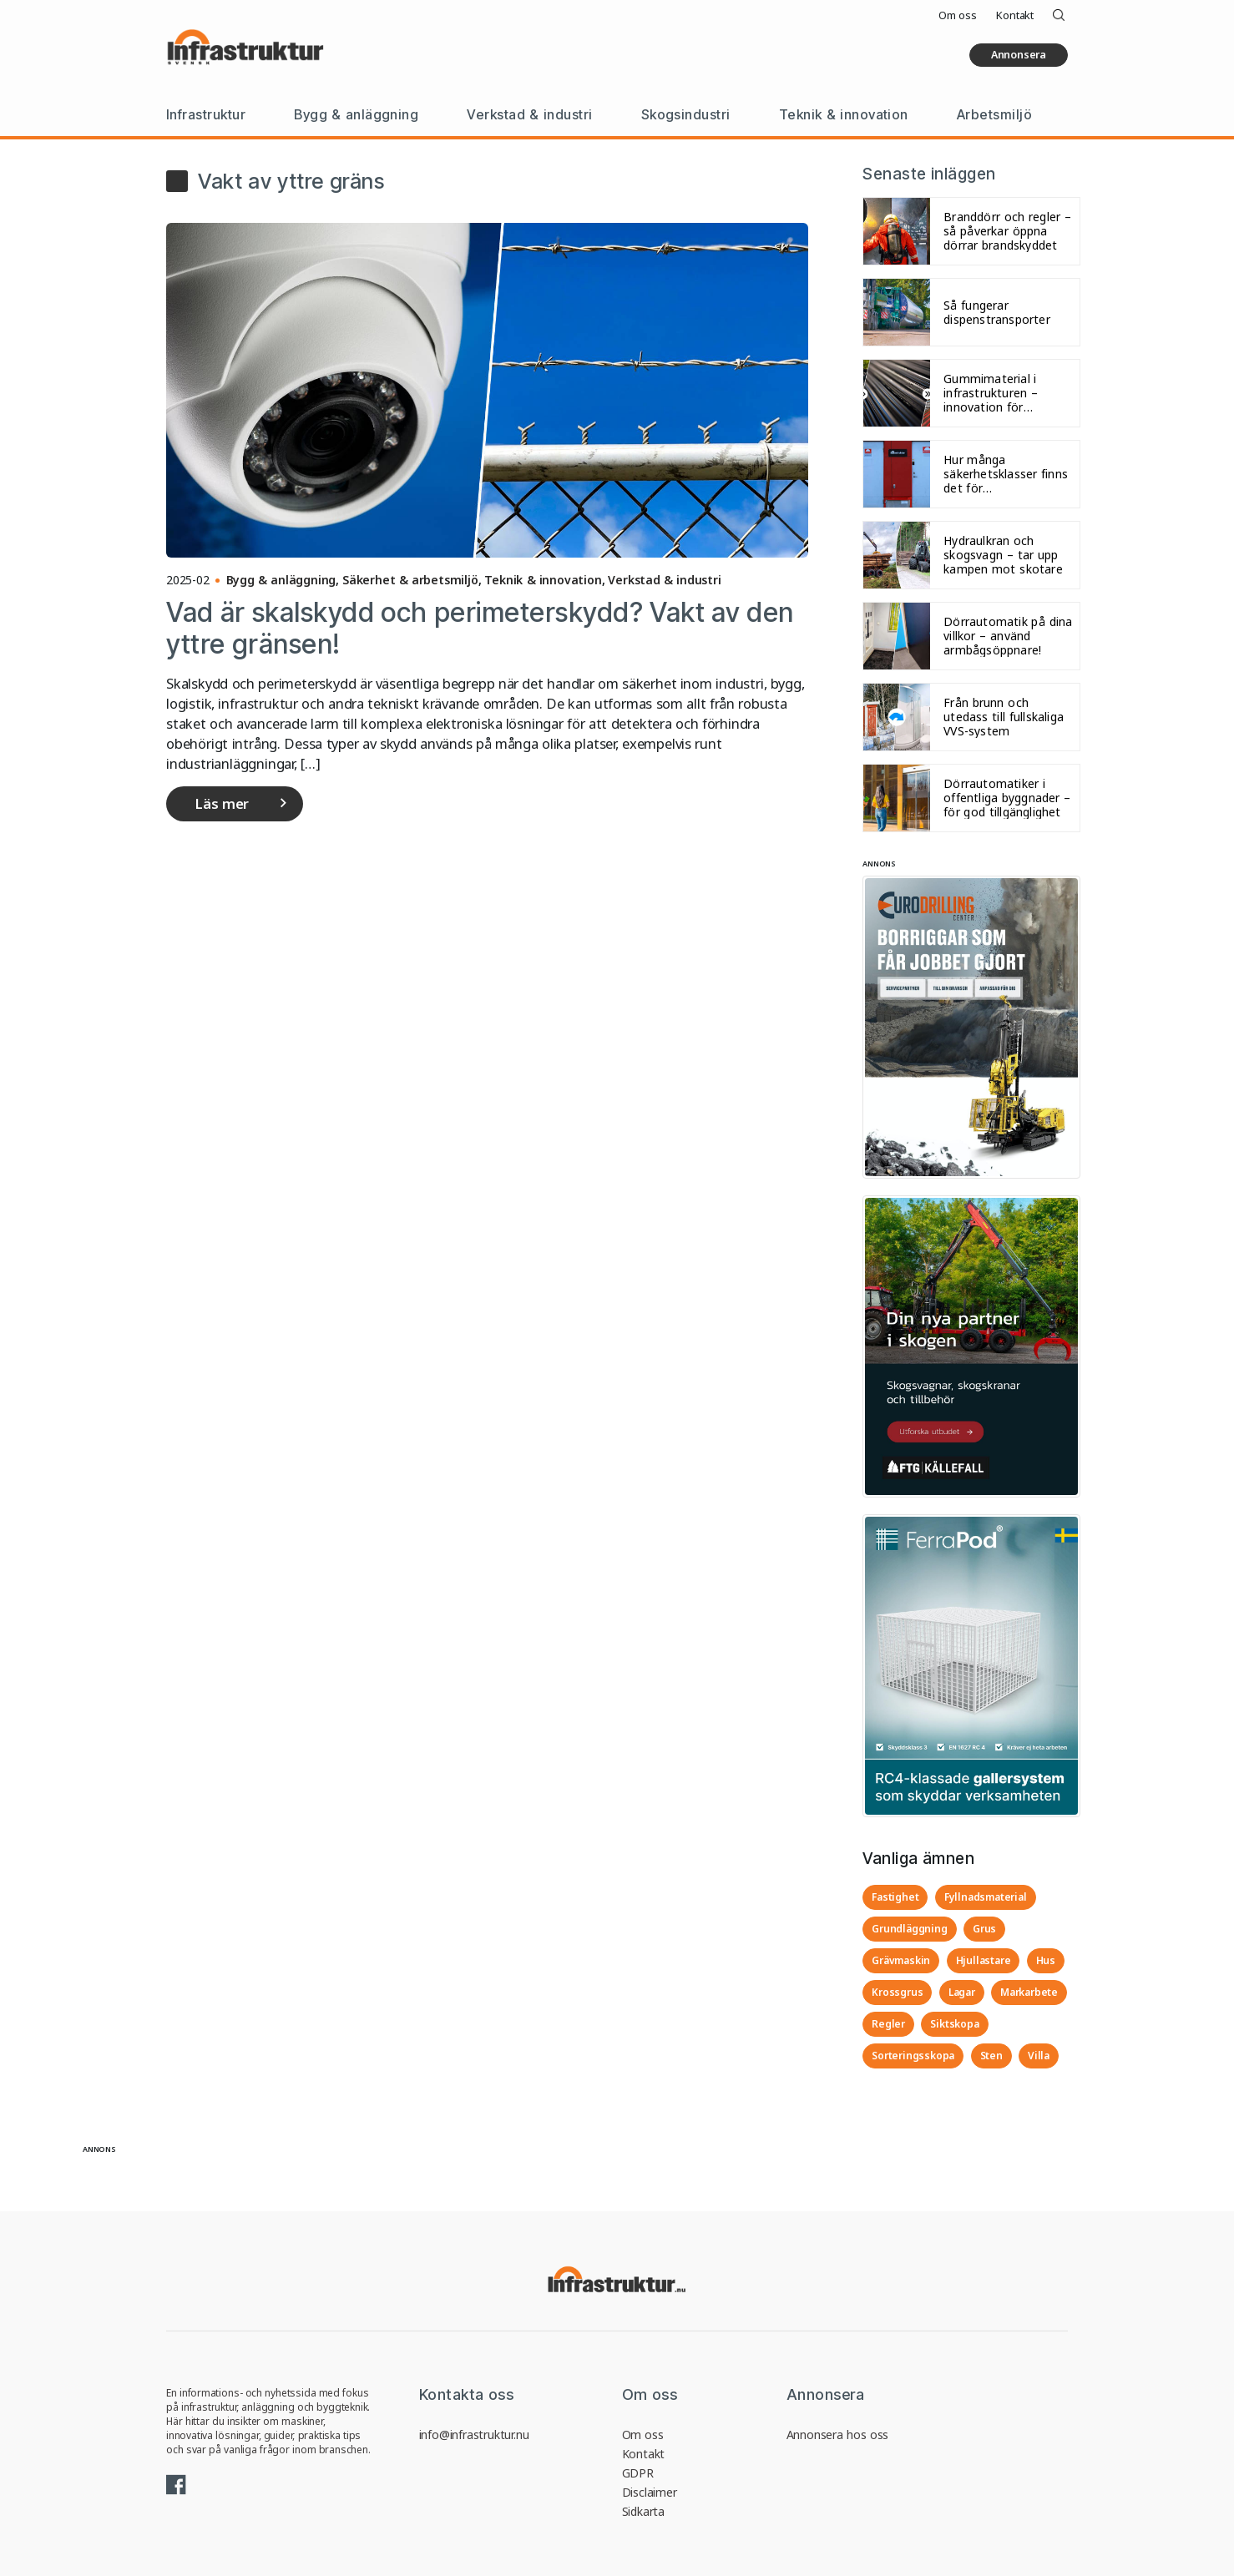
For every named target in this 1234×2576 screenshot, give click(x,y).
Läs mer (222, 803)
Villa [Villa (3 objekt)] (1038, 2055)
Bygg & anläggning (356, 114)
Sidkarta (643, 2511)
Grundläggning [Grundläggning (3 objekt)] (909, 1929)
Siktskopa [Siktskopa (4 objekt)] (954, 2024)
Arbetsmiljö (994, 114)
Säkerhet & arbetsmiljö (410, 580)
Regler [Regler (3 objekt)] (888, 2024)
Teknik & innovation (843, 114)
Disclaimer (649, 2492)
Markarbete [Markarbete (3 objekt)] (1029, 1992)
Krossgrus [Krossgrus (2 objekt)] (897, 1992)
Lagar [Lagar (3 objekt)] (961, 1992)
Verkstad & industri (529, 114)
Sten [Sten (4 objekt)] (991, 2055)
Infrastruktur (205, 114)
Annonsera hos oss (837, 2434)
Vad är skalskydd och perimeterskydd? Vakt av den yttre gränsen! (480, 628)
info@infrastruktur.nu (474, 2434)
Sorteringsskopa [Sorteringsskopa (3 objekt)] (913, 2055)
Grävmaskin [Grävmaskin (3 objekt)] (901, 1960)
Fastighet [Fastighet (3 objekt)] (895, 1897)
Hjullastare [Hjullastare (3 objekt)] (983, 1960)
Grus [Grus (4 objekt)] (984, 1929)
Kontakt (1015, 15)
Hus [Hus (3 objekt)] (1045, 1960)
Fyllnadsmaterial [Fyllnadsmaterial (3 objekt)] (985, 1897)
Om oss (957, 15)
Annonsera (1018, 55)
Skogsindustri (686, 114)
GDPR (638, 2473)
